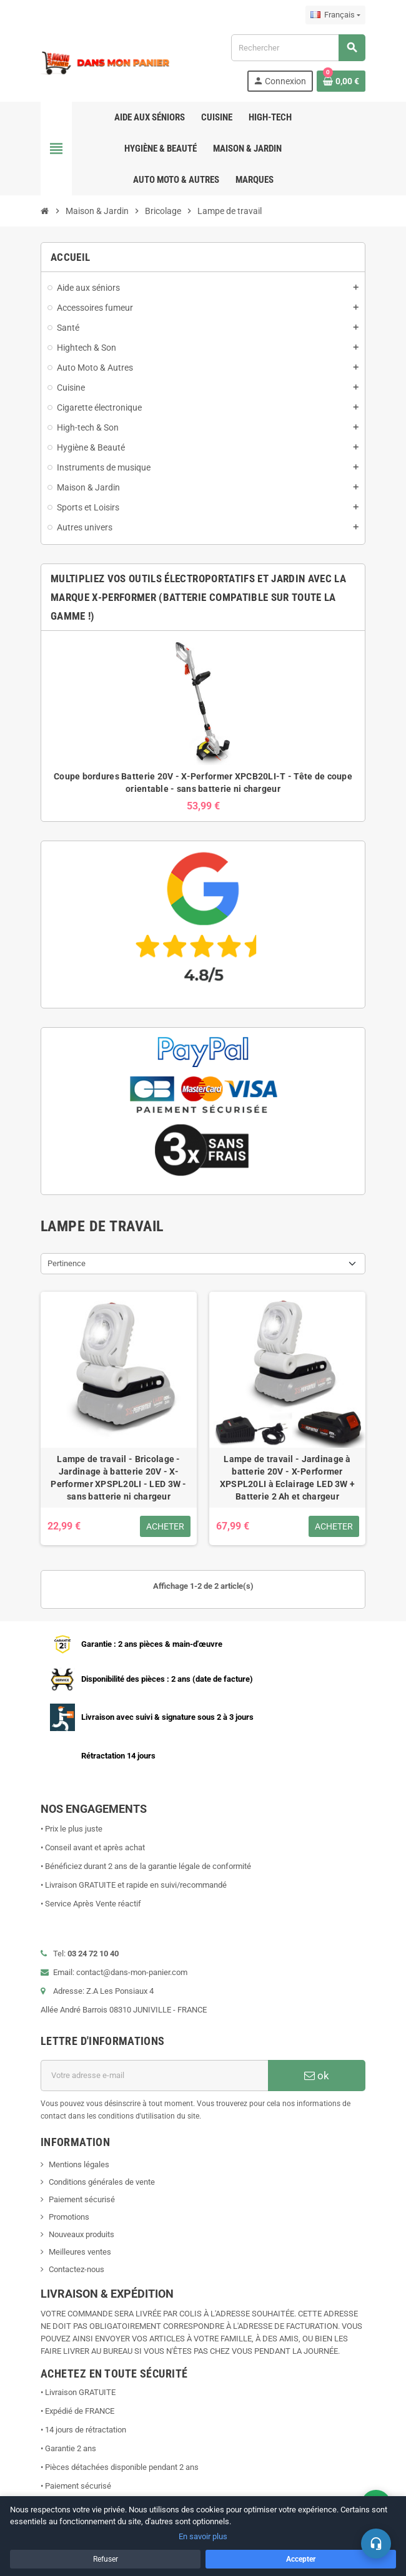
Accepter (300, 2559)
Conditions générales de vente (102, 2182)
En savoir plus (203, 2536)
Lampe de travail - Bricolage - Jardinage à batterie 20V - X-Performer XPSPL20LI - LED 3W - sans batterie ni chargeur (118, 1477)
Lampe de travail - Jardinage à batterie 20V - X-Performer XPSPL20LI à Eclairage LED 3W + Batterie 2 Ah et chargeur (287, 1477)
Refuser (105, 2559)
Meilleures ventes (80, 2251)
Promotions (69, 2217)
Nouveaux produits (81, 2234)
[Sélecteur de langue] (335, 15)
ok (316, 2075)
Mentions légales (79, 2164)
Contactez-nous (76, 2269)
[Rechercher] (298, 47)
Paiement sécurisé (82, 2199)
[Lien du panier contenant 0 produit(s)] (341, 81)
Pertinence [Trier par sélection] (66, 1263)
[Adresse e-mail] (154, 2075)
